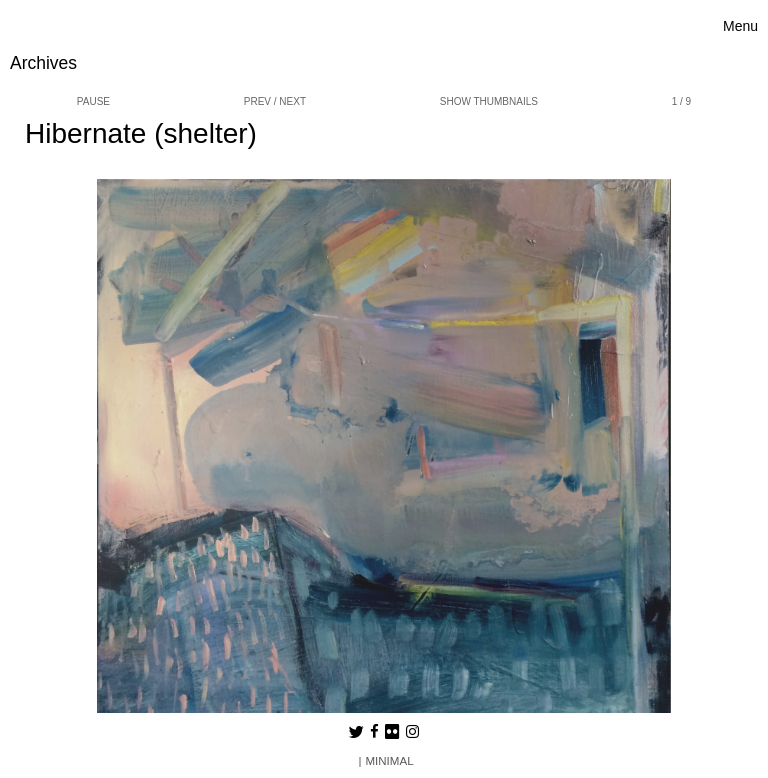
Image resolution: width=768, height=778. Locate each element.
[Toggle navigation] (740, 26)
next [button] (292, 101)
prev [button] (257, 101)
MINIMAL (389, 761)
